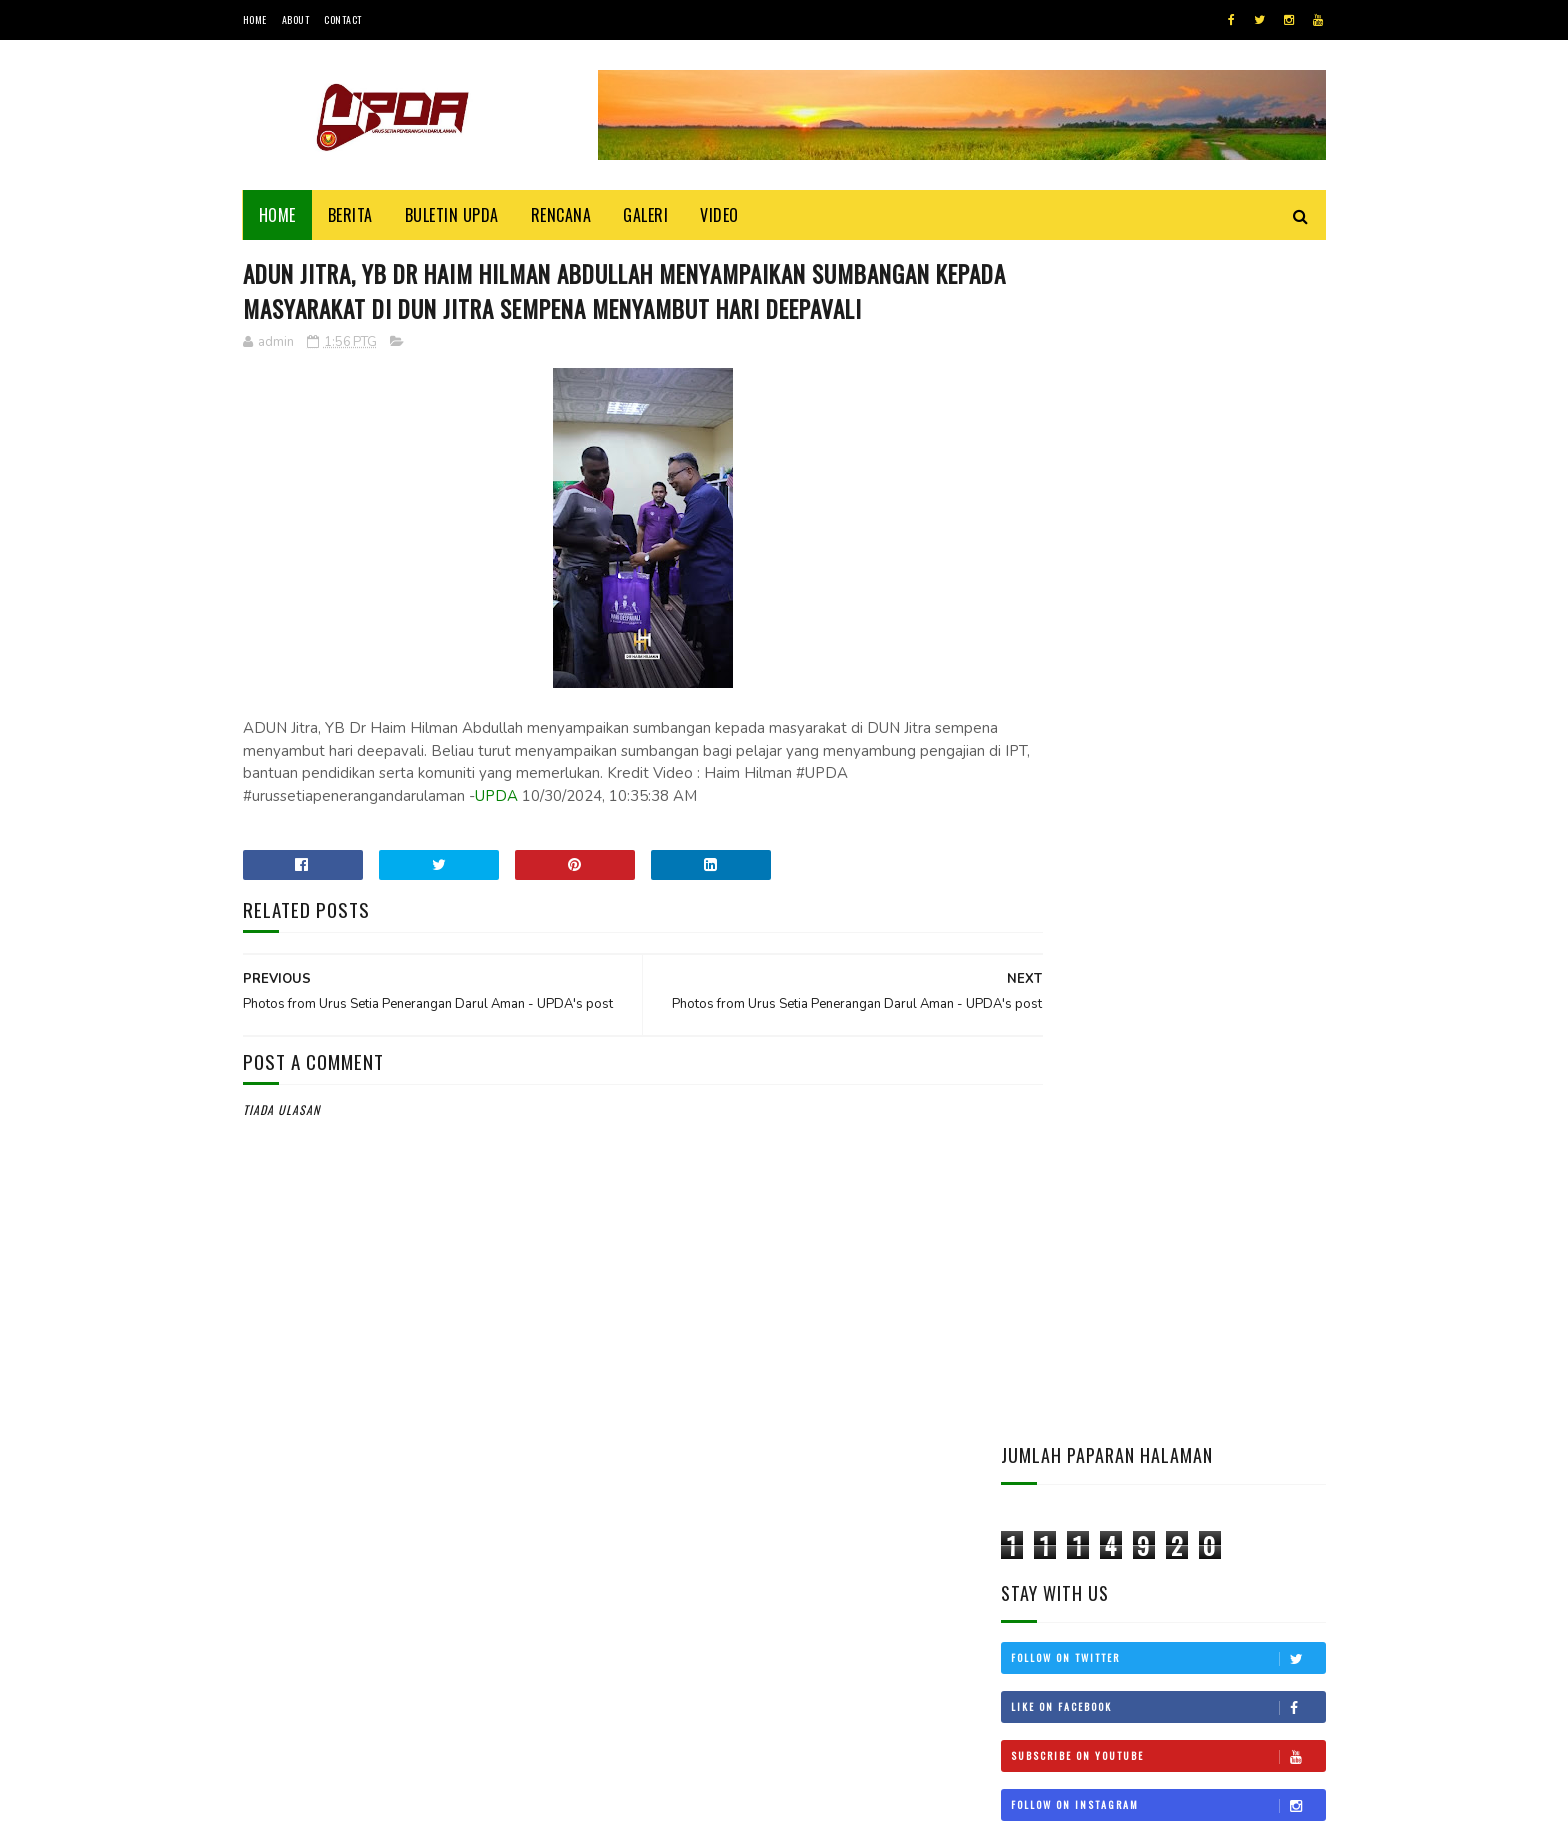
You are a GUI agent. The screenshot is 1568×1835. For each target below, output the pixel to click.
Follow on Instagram (1168, 618)
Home (255, 19)
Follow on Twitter (1168, 471)
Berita (350, 215)
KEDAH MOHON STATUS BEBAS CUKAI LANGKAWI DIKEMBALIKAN (1220, 1203)
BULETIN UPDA (452, 215)
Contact (343, 19)
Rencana (561, 215)
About (296, 19)
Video (719, 215)
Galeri (645, 215)
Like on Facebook (1168, 520)
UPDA (604, 835)
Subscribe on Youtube (1168, 569)
